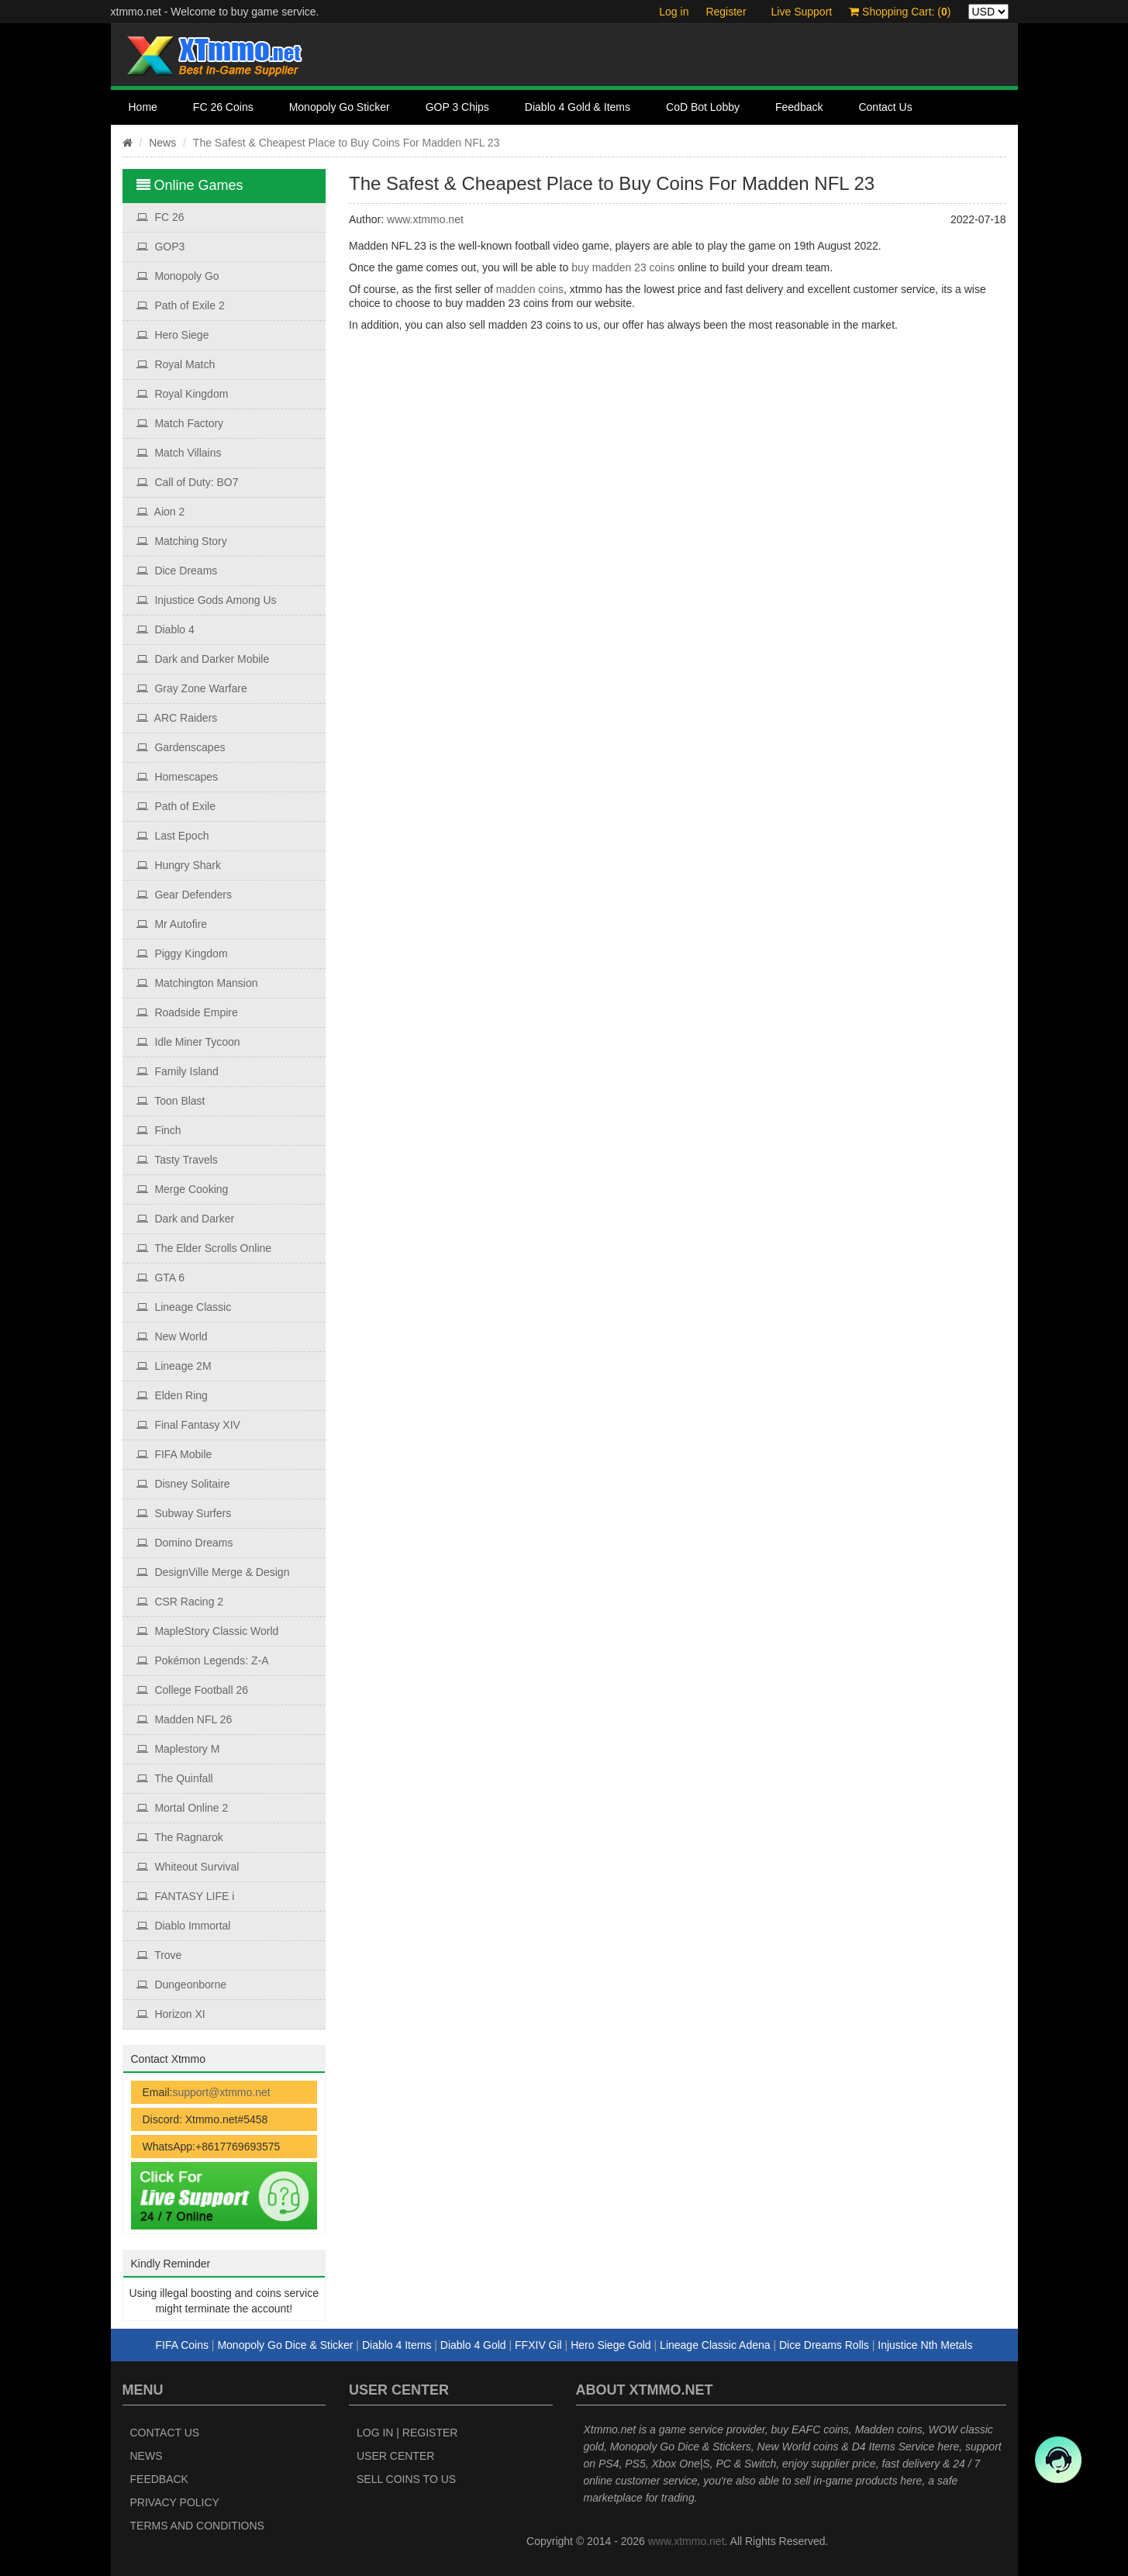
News (162, 142)
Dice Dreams (177, 570)
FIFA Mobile (174, 1454)
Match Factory (180, 423)
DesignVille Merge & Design (213, 1572)
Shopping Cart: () (899, 11)
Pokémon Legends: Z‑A (202, 1660)
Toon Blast (170, 1101)
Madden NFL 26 (184, 1719)
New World (172, 1336)
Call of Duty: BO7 (187, 482)
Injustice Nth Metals (925, 2345)
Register (725, 11)
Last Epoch (172, 835)
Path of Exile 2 (180, 305)
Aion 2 (160, 511)
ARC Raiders (177, 718)
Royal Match (176, 364)
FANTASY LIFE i (185, 1896)
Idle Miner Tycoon (188, 1042)
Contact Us (885, 107)
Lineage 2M (174, 1366)
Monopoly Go (177, 276)
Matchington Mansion (197, 983)
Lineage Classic (184, 1307)
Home (143, 107)
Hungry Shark (178, 865)
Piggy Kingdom (182, 953)
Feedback (799, 107)
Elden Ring (172, 1395)
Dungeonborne (181, 1984)
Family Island (177, 1071)
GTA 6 (160, 1277)
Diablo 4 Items (396, 2345)
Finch (158, 1130)
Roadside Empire (187, 1012)
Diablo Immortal (183, 1925)
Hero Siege (172, 335)
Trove (159, 1955)
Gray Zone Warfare (191, 688)
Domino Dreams (184, 1542)
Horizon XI (170, 2014)
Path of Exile (176, 806)
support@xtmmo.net (221, 2092)
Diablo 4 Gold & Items (577, 107)
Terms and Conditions (197, 2525)
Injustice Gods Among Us (206, 600)
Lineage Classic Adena (715, 2345)
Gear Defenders (184, 894)
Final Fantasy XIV (188, 1425)
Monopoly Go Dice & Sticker (285, 2345)
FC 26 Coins (223, 107)
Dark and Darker (185, 1218)
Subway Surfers (184, 1513)
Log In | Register (407, 2432)
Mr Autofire (172, 924)
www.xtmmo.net (425, 219)
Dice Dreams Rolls (824, 2345)
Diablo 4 (165, 629)
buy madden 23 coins (622, 267)
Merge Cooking (182, 1189)
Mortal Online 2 (182, 1808)
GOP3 (160, 246)
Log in (673, 11)
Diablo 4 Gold (473, 2345)
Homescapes (177, 777)
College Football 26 (192, 1690)
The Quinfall (174, 1778)
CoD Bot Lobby (703, 107)
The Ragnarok (179, 1837)
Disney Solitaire (183, 1484)
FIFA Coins (182, 2345)
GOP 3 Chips (457, 107)
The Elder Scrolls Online (204, 1248)
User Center (395, 2456)
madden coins (530, 289)
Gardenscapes (181, 747)
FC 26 (160, 217)
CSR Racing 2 (180, 1601)
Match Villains (179, 453)
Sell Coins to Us (406, 2479)
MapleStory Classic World (207, 1631)
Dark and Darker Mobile (203, 659)
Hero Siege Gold (611, 2345)
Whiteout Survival (188, 1866)
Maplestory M (178, 1749)
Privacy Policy (174, 2502)
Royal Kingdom (182, 394)
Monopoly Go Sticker (339, 107)
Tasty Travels (177, 1160)
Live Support (802, 11)
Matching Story (181, 541)
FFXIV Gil (538, 2345)
